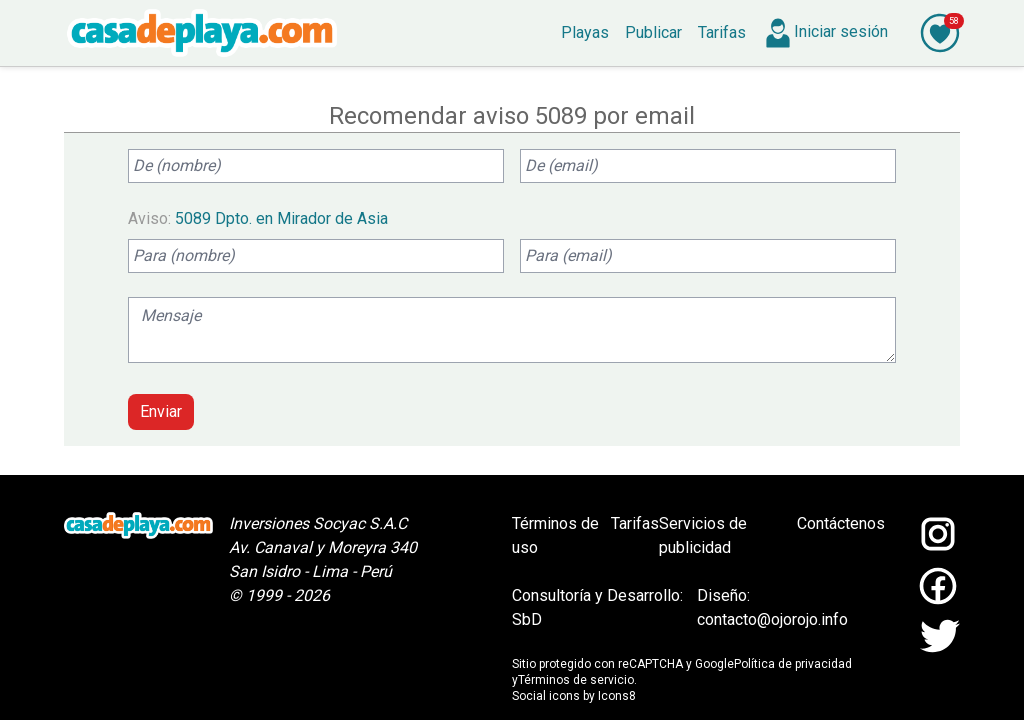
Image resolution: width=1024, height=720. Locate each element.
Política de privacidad (793, 664)
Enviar (161, 411)
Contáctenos (841, 523)
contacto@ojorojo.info (772, 619)
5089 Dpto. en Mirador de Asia (281, 218)
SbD (527, 619)
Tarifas (635, 523)
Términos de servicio (576, 680)
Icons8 (617, 696)
